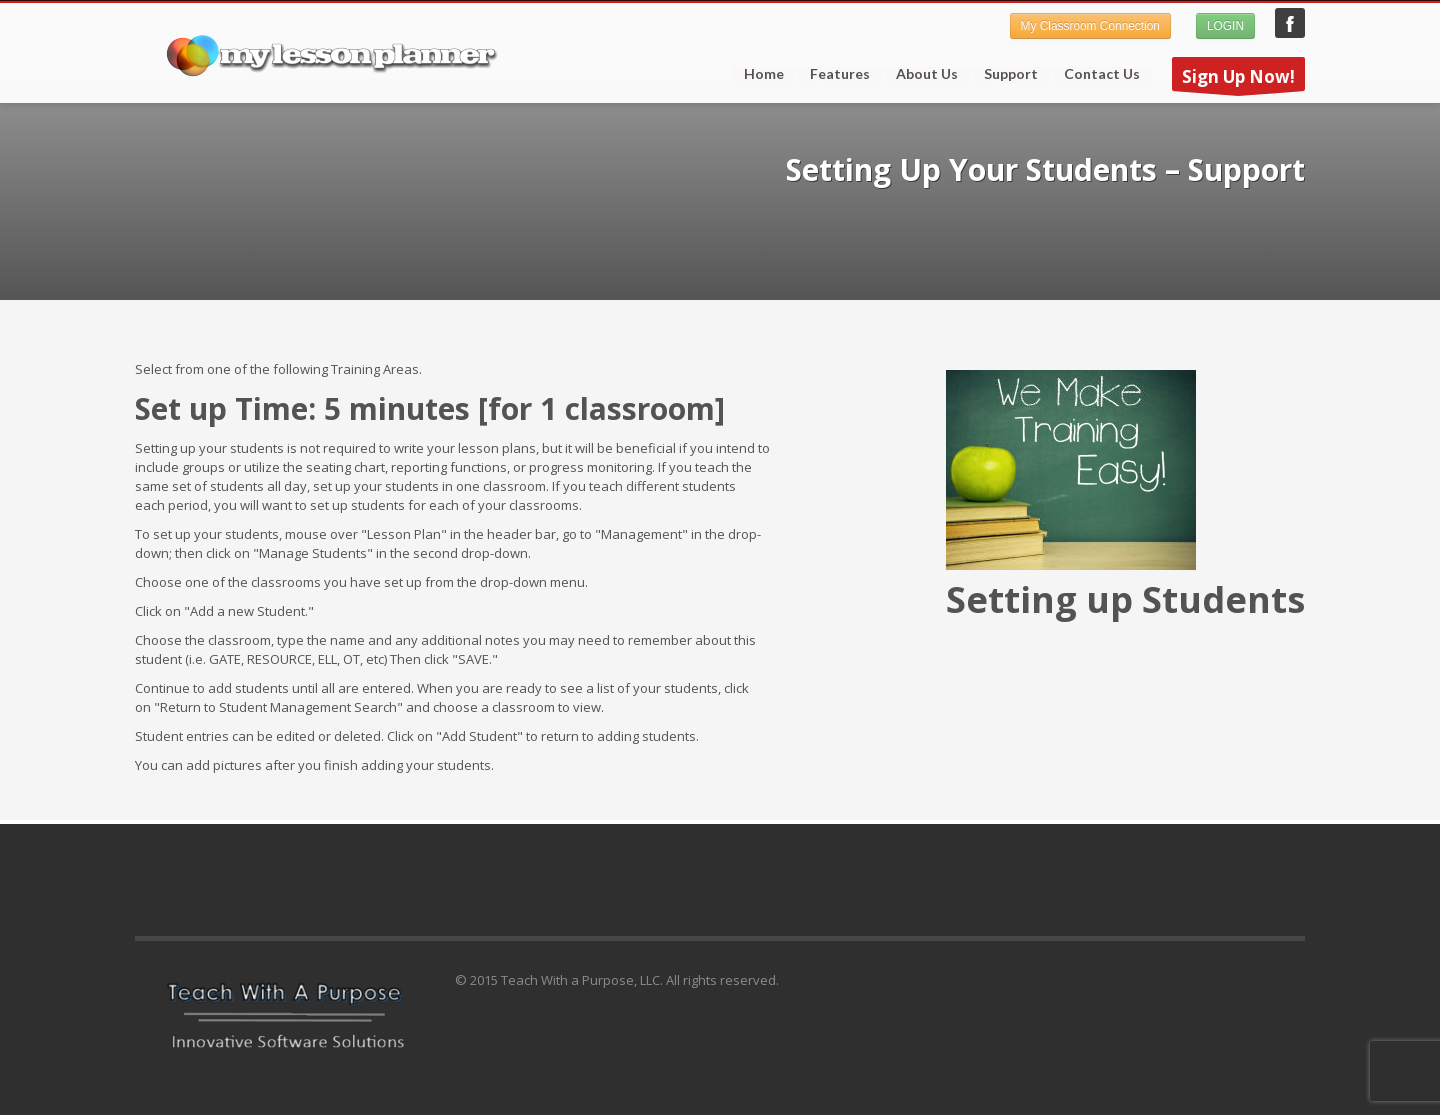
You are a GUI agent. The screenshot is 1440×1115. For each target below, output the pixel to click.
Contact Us (1102, 74)
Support (1005, 74)
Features (834, 74)
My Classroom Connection (1090, 26)
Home (764, 74)
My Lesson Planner (1290, 23)
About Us (927, 74)
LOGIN (1225, 26)
